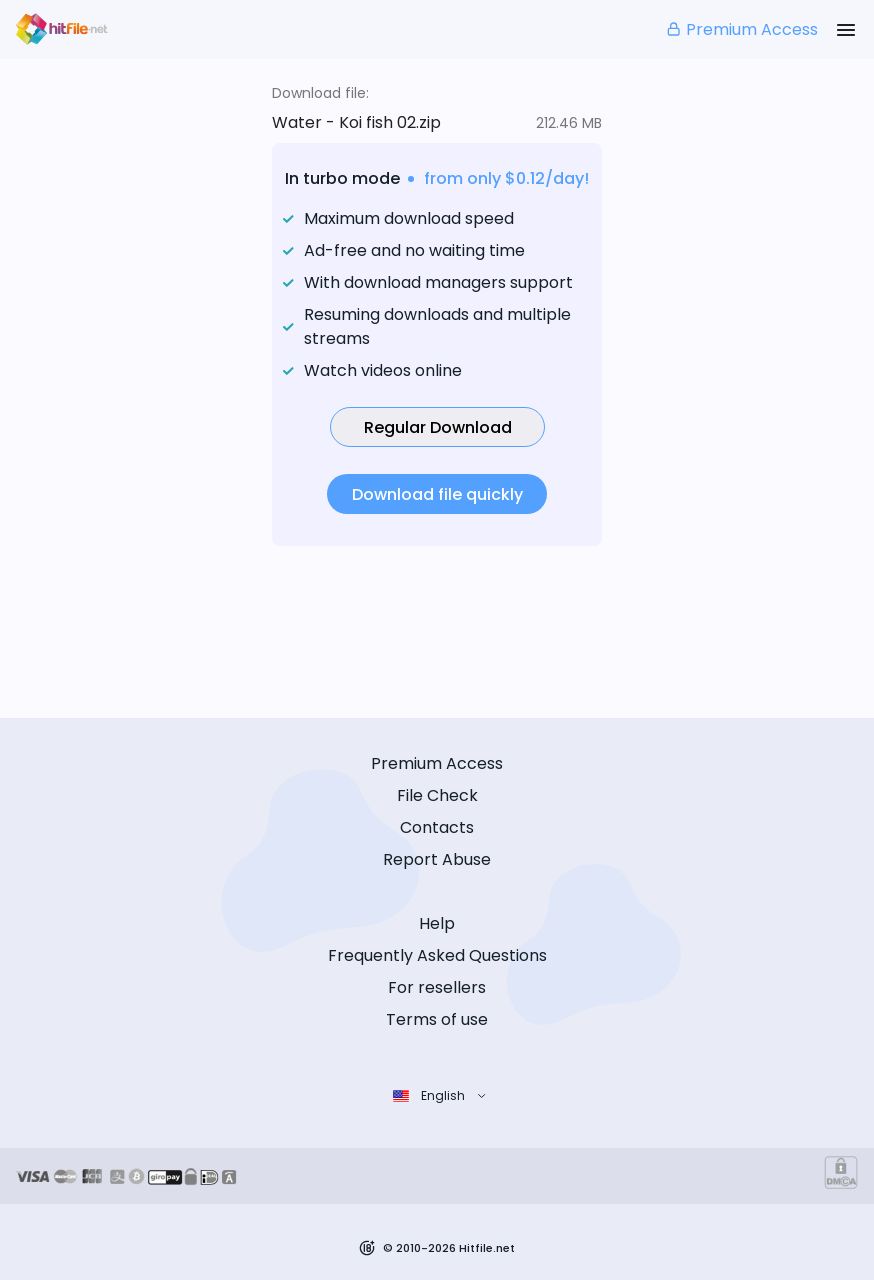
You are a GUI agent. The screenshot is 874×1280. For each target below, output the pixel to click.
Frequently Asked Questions (437, 955)
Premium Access (741, 29)
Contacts (437, 827)
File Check (437, 795)
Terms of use (437, 1019)
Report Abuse (437, 859)
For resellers (437, 987)
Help (437, 923)
